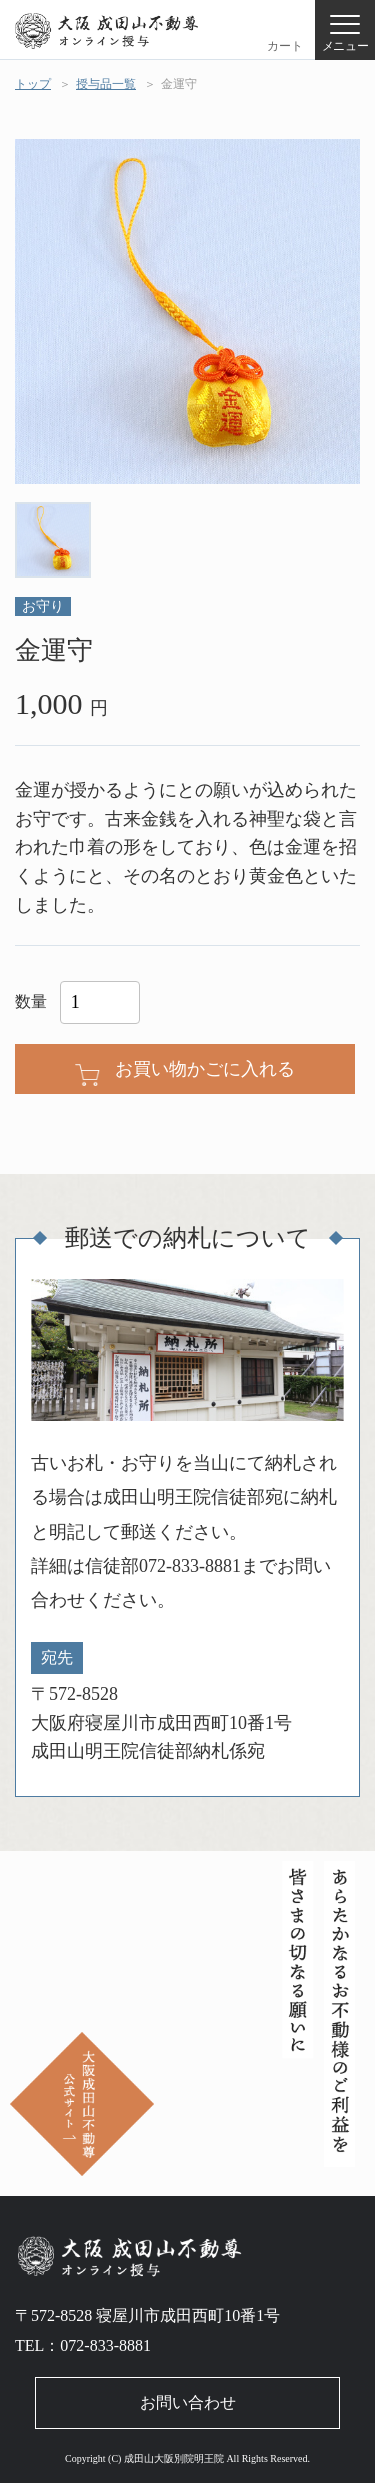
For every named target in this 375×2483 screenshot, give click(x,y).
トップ (33, 84)
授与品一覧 (106, 84)
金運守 (179, 84)
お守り (43, 606)
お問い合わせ (188, 2402)
